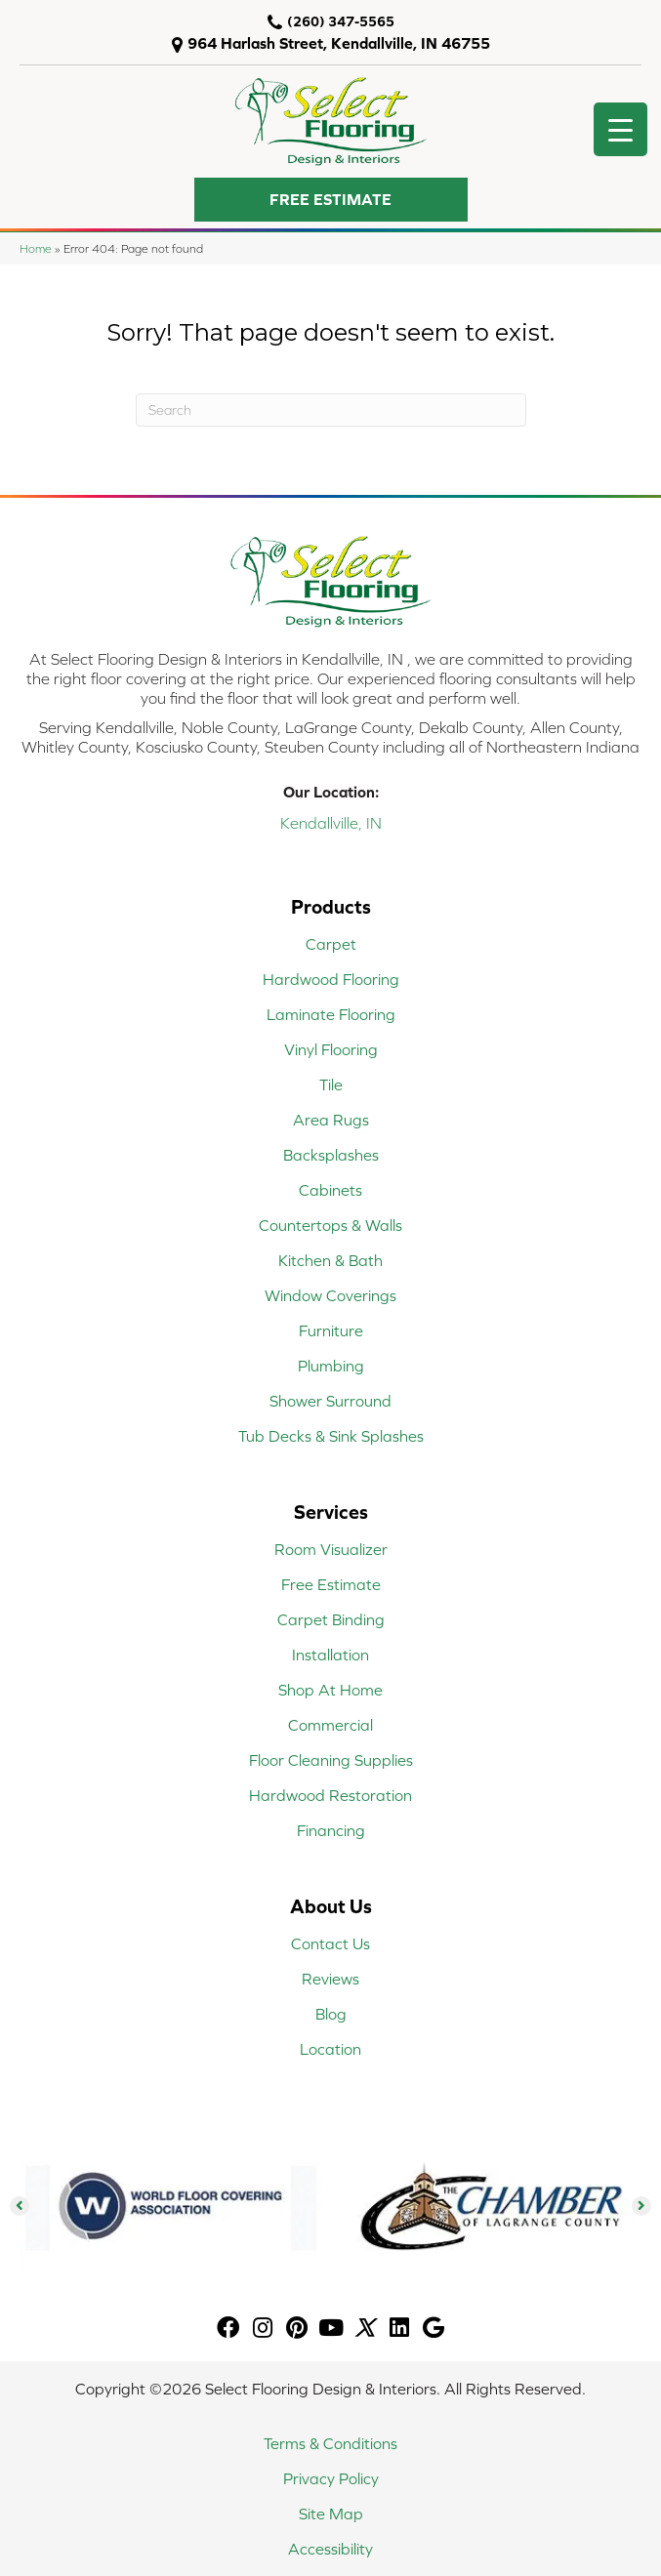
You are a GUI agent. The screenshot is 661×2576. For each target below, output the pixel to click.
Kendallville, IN (331, 823)
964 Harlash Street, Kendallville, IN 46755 (338, 43)
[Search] (331, 410)
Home (36, 248)
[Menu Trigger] (620, 129)
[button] (331, 200)
